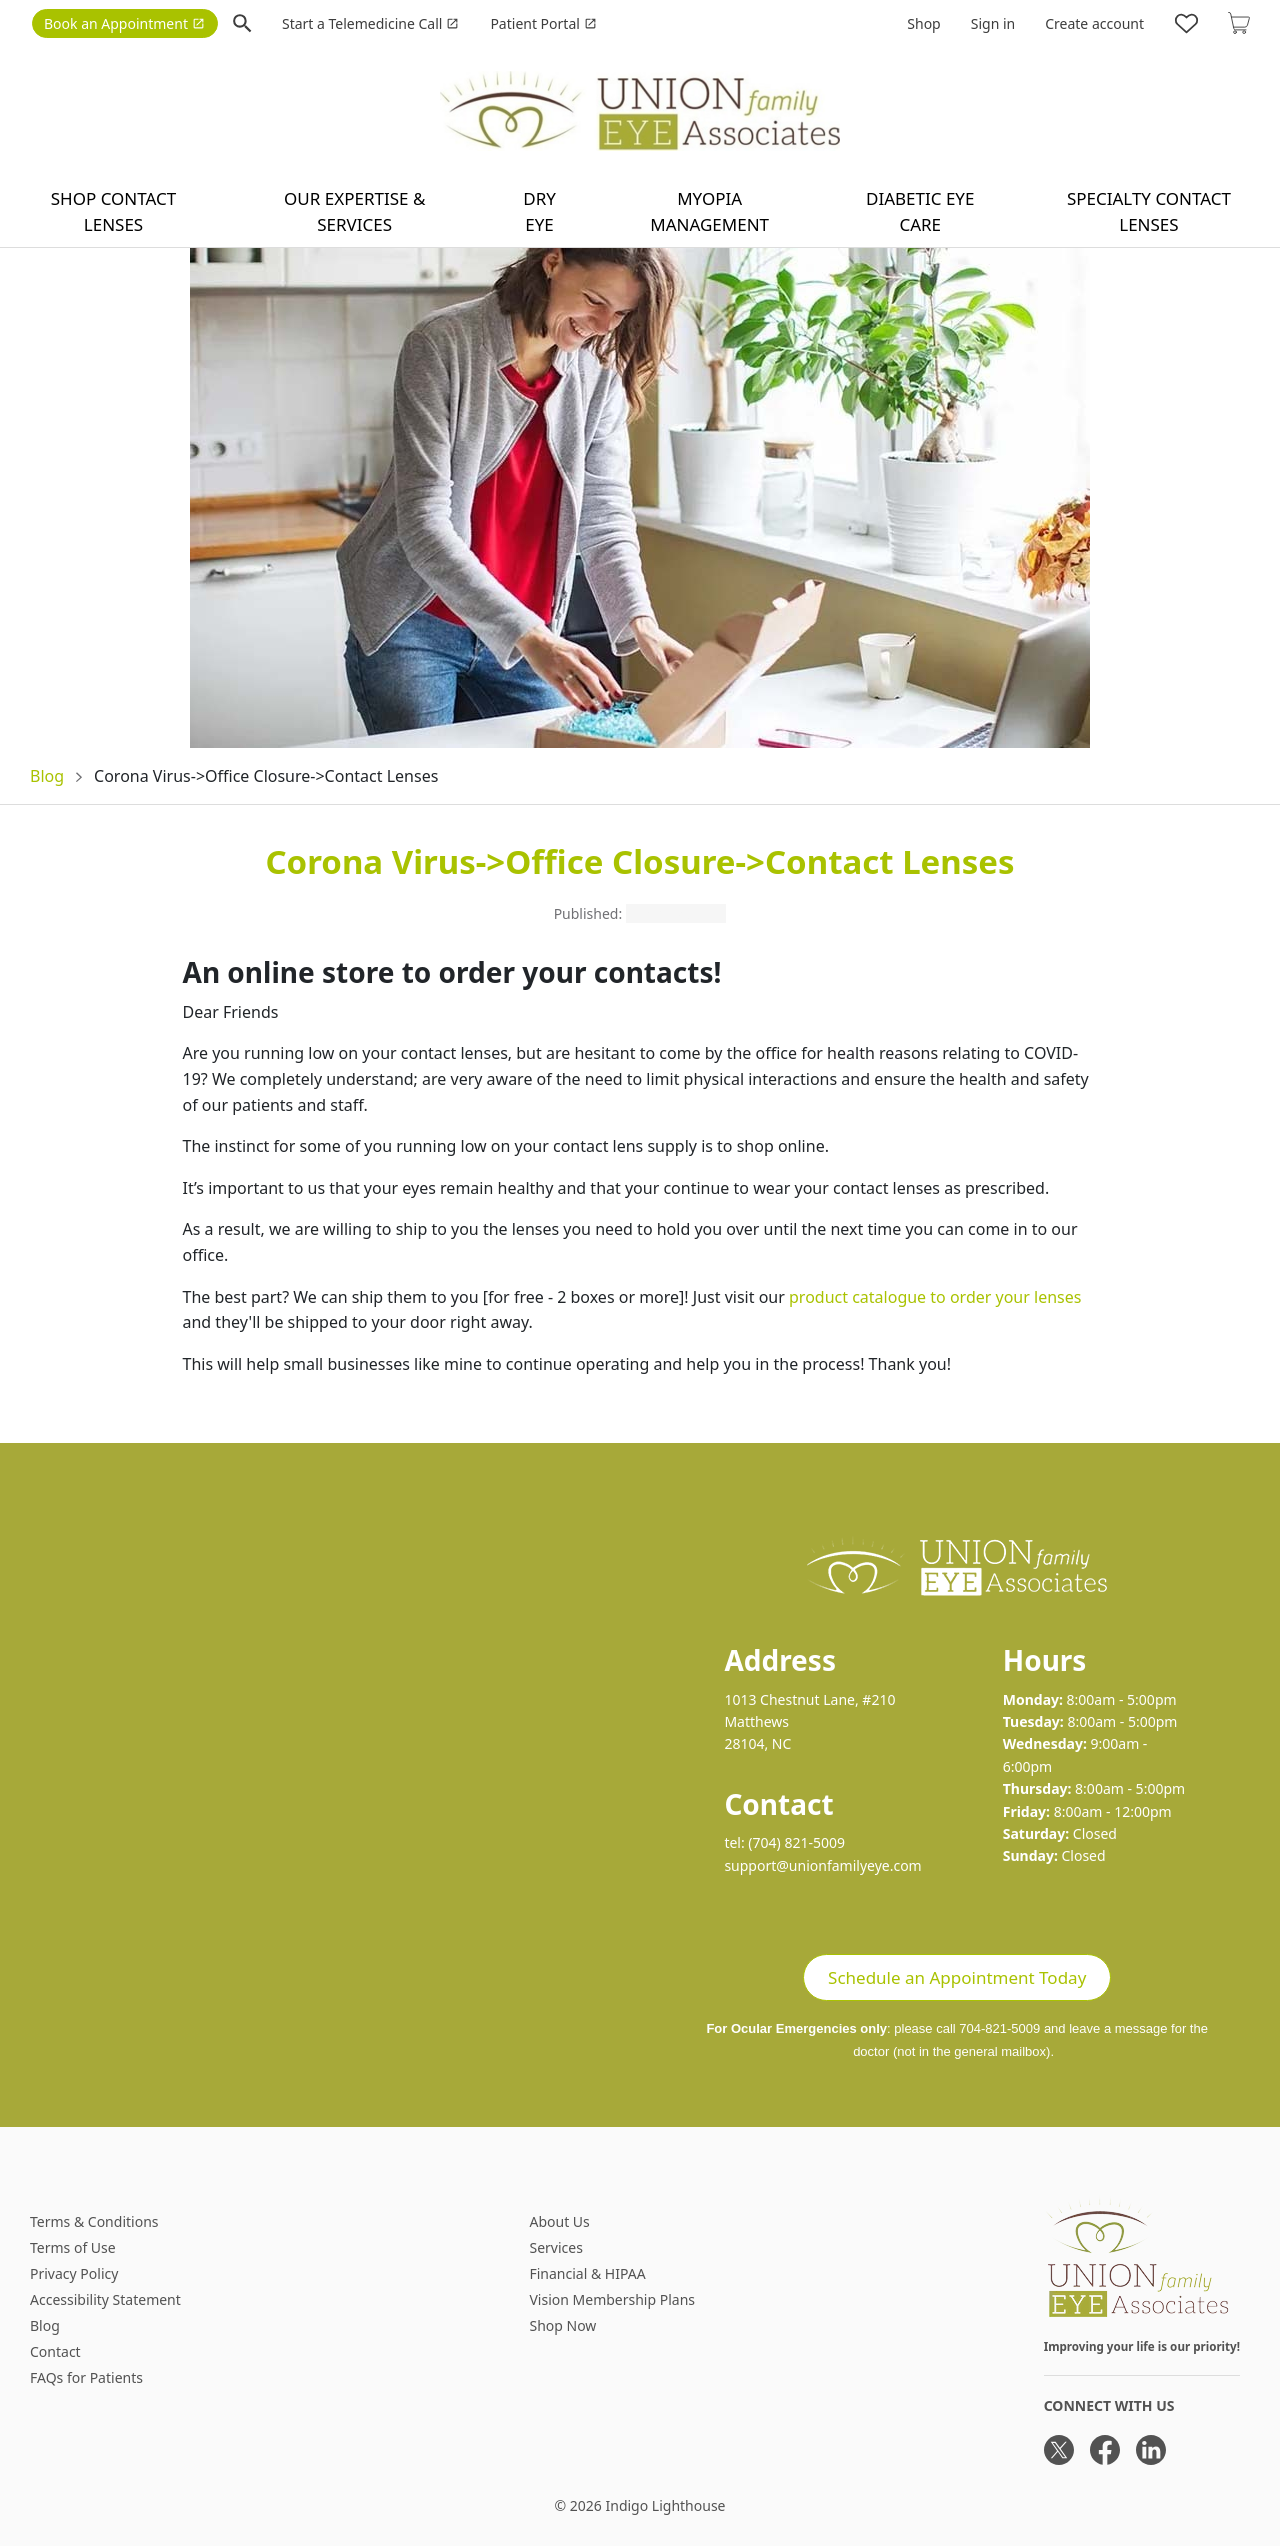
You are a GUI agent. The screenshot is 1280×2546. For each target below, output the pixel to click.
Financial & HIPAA (587, 2273)
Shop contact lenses (114, 211)
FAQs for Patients (86, 2377)
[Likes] (1186, 23)
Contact (55, 2351)
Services (555, 2247)
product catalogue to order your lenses (935, 1297)
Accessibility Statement (105, 2299)
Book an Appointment (124, 23)
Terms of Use (73, 2247)
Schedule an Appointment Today (957, 1977)
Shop (923, 23)
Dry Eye (539, 211)
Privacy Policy (74, 2273)
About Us (559, 2221)
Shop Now (562, 2325)
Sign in (993, 23)
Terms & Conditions (94, 2221)
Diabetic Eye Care (920, 211)
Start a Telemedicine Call (370, 23)
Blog (47, 776)
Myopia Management (709, 211)
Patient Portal (543, 23)
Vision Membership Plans (612, 2299)
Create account (1094, 23)
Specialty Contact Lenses (1149, 211)
